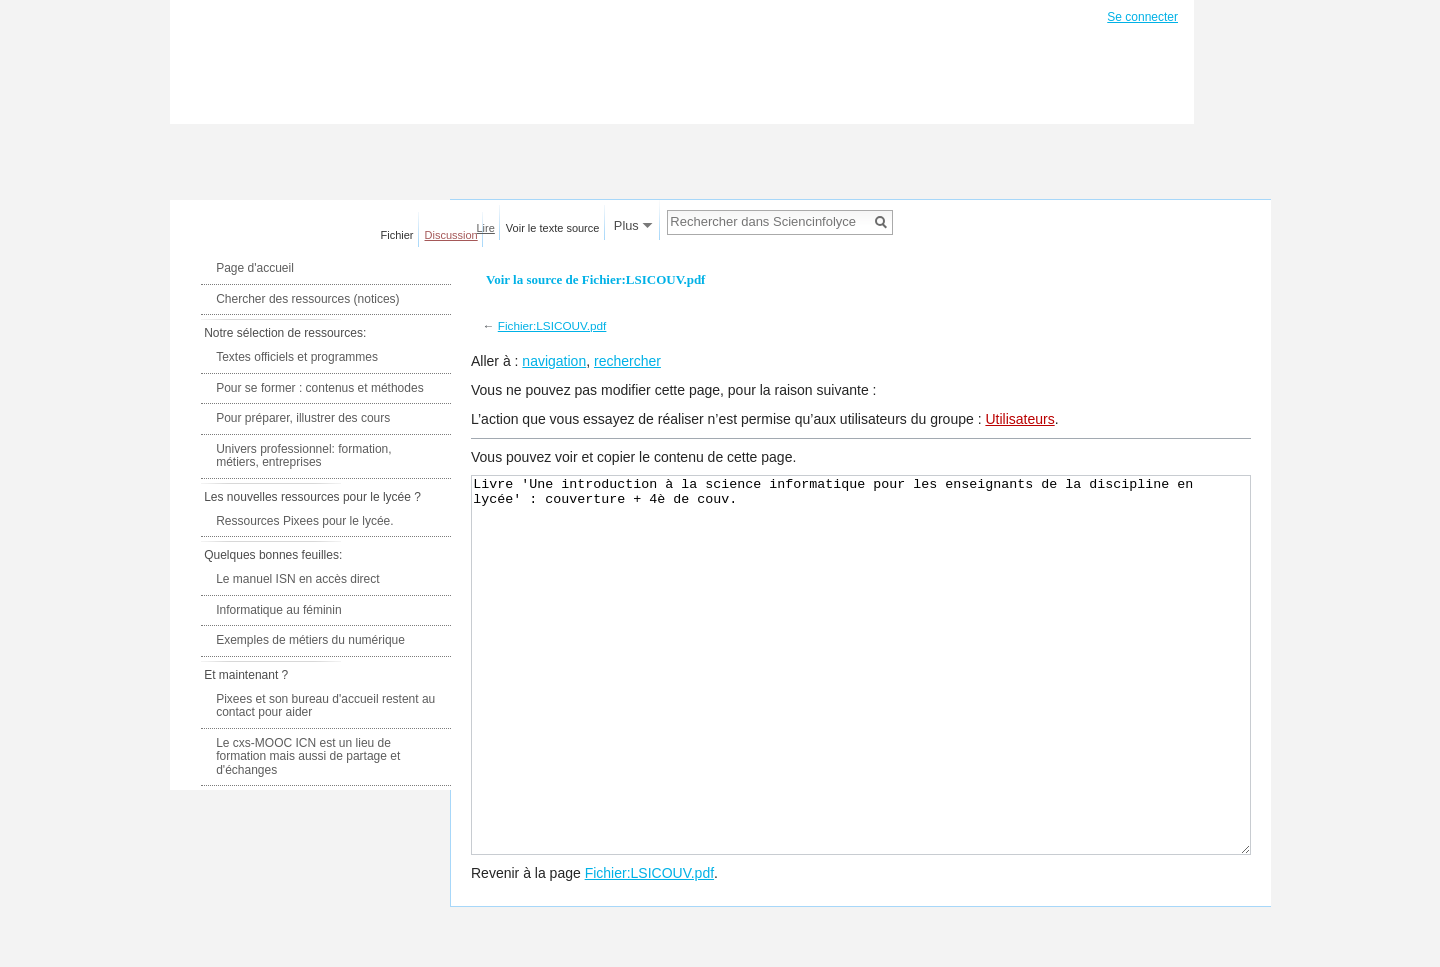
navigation (554, 361)
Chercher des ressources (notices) (307, 299)
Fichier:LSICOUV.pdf (552, 325)
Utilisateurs (1019, 419)
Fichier (397, 235)
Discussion (451, 235)
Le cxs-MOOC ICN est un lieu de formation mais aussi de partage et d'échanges (308, 756)
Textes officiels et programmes (297, 357)
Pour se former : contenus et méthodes (319, 388)
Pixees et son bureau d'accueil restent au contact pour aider (325, 706)
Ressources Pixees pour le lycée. (304, 521)
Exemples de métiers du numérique (310, 640)
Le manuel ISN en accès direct (297, 579)
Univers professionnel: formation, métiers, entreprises (303, 456)
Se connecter (1142, 17)
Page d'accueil (255, 268)
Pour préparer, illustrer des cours (303, 418)
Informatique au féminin (278, 610)
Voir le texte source (553, 228)
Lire (486, 228)
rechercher (627, 361)
